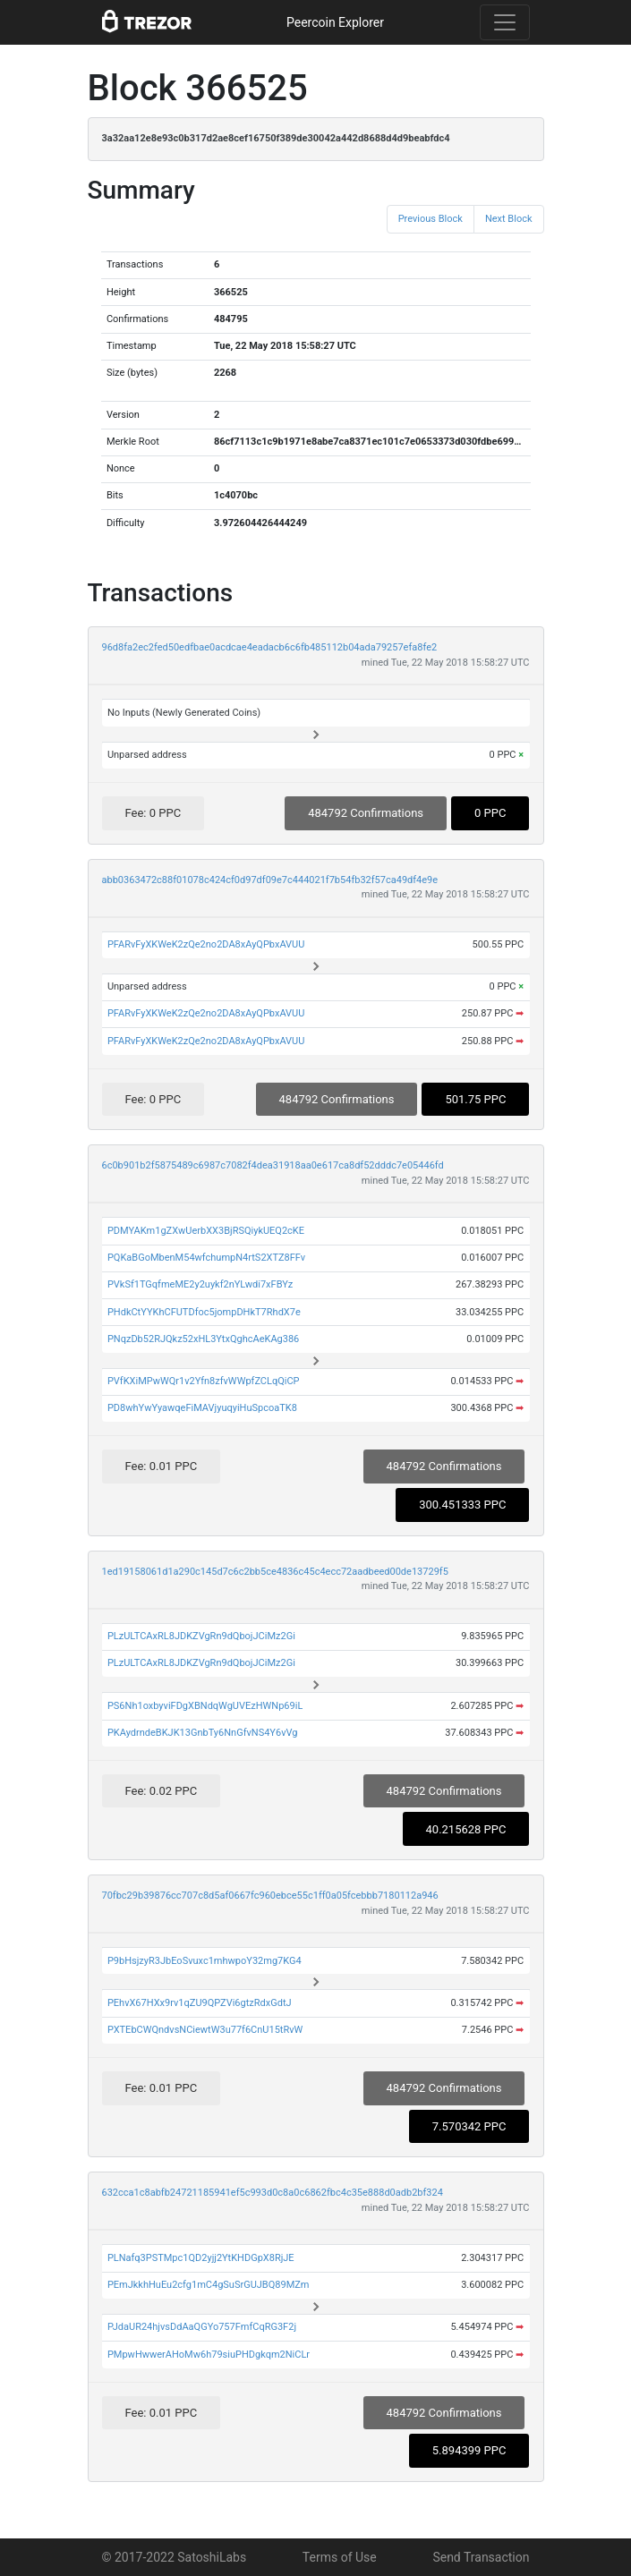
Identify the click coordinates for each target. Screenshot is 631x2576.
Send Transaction (480, 2557)
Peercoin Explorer (335, 22)
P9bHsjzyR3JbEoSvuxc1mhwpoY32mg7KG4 (204, 1961)
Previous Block (430, 219)
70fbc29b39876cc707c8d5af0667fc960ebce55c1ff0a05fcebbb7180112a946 (270, 1895)
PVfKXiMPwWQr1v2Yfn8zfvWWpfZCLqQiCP (203, 1381)
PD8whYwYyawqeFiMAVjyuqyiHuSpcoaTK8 (202, 1408)
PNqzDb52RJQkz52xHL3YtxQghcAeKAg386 (203, 1339)
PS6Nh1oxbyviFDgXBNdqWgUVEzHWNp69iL (205, 1706)
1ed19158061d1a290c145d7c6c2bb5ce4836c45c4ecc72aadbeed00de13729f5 (275, 1571)
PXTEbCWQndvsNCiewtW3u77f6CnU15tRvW (205, 2030)
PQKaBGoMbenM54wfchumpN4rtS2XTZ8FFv (206, 1257)
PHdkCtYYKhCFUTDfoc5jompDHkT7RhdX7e (204, 1312)
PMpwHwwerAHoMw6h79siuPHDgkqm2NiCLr (208, 2354)
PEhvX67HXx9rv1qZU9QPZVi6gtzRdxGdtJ (199, 2003)
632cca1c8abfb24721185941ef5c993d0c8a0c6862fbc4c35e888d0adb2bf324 (272, 2192)
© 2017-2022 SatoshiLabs (174, 2557)
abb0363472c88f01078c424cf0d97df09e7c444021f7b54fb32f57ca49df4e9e (270, 880)
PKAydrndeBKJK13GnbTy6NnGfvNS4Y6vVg (202, 1733)
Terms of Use (340, 2557)
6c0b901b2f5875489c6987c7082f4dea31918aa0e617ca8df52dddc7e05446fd (273, 1165)
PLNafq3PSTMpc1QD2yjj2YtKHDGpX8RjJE (200, 2258)
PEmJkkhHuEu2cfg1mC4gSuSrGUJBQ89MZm (208, 2285)
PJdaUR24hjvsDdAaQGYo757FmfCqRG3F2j (201, 2327)
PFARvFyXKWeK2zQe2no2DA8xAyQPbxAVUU (206, 944)
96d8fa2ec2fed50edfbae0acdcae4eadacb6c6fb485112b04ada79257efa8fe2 (270, 647)
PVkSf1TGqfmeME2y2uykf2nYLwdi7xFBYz (200, 1284)
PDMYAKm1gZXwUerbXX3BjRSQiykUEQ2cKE (205, 1231)
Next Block (509, 219)
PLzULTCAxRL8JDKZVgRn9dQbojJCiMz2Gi (201, 1636)
